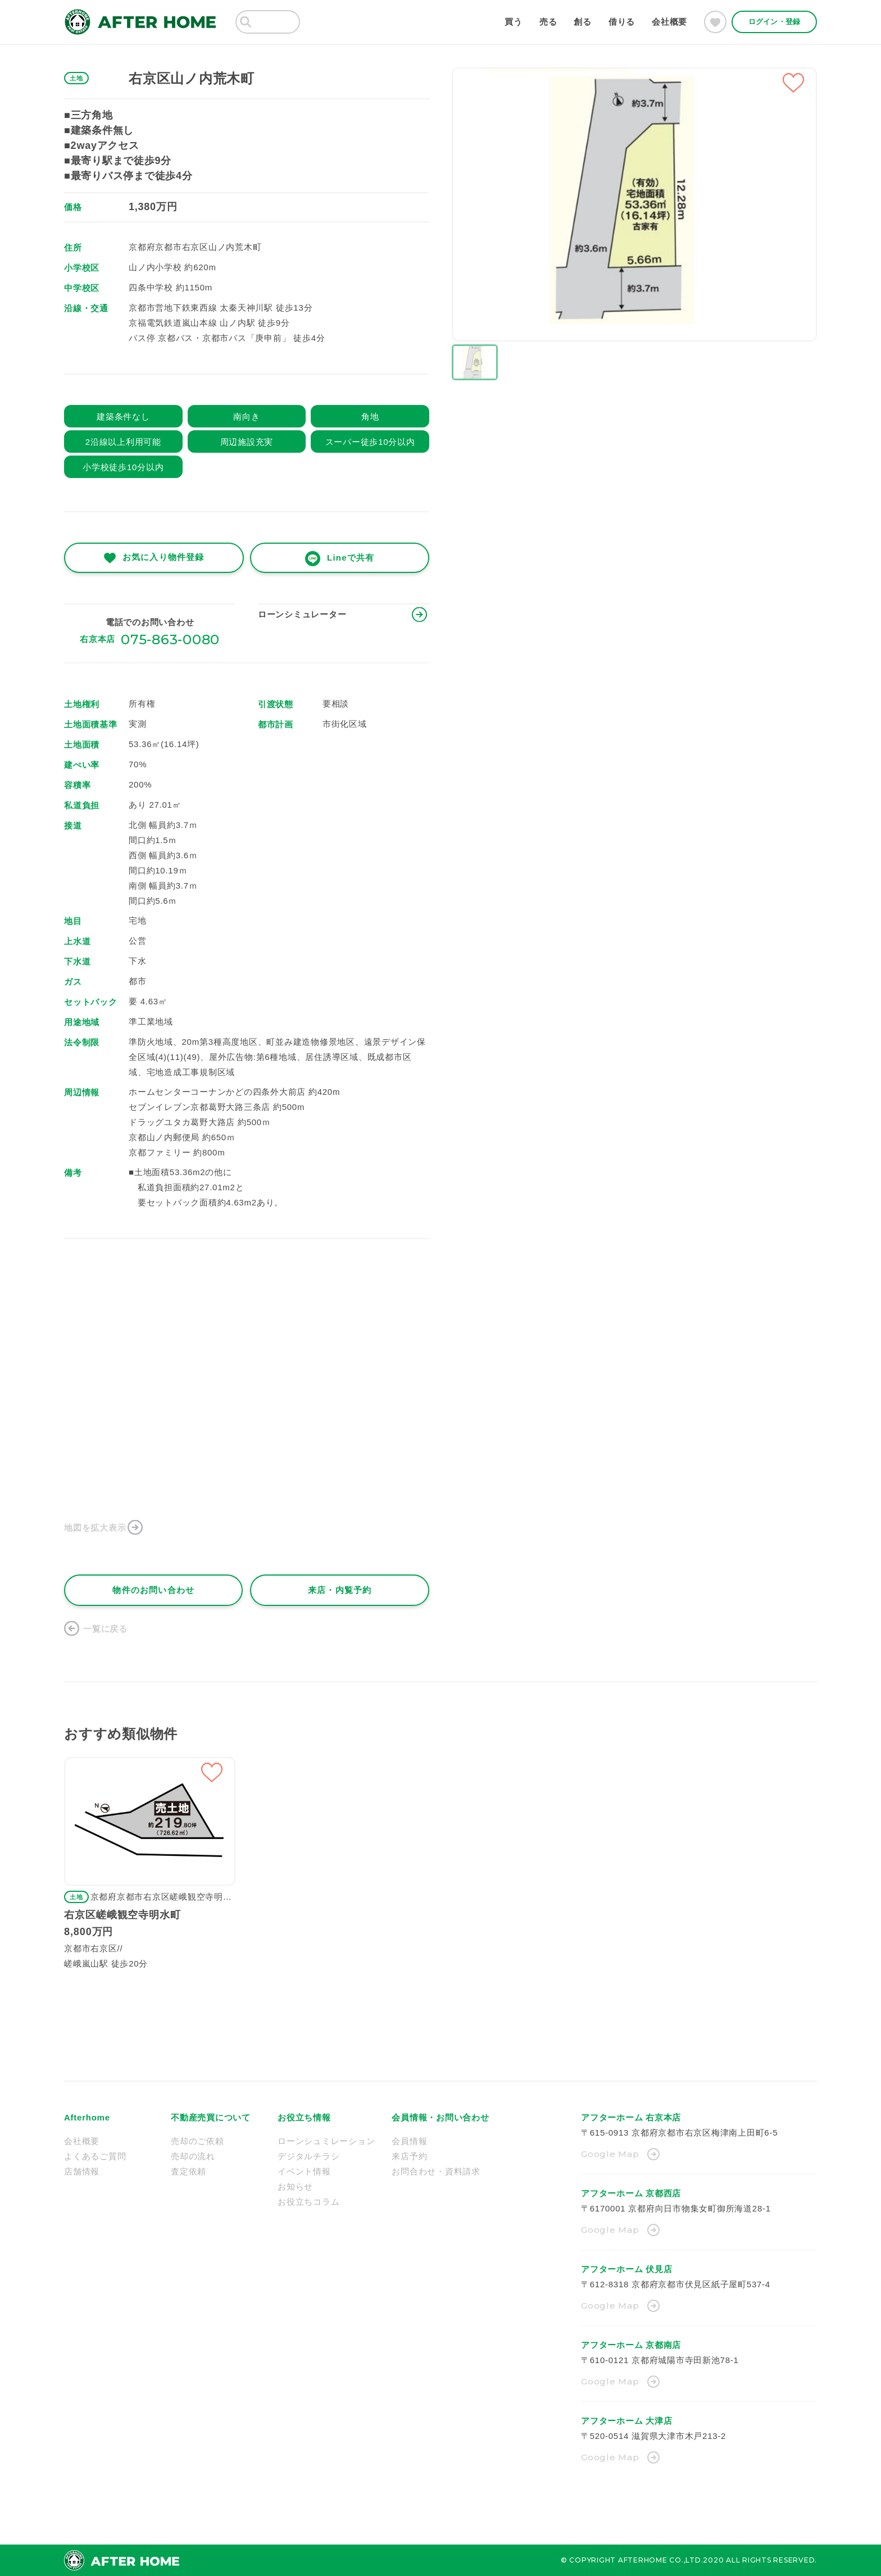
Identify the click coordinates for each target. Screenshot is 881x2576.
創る (583, 21)
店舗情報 (81, 2171)
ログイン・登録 (774, 21)
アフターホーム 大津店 (626, 2420)
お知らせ (295, 2186)
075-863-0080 (170, 639)
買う (514, 21)
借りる (621, 21)
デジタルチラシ (308, 2156)
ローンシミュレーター (302, 614)
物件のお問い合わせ (153, 1590)
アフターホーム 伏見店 (626, 2269)
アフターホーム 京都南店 (631, 2345)
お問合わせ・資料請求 (436, 2171)
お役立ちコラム (308, 2201)
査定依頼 (188, 2171)
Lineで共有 (350, 557)
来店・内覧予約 (339, 1590)
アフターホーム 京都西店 (631, 2193)
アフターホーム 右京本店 (631, 2117)
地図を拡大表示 (95, 1527)
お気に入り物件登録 (163, 557)
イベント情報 (304, 2171)
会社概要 (669, 21)
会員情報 (409, 2141)
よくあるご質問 (95, 2156)
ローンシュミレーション (326, 2141)
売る (548, 21)
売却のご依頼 (197, 2141)
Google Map (610, 2154)
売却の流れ (193, 2156)
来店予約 (409, 2156)
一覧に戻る (105, 1628)
